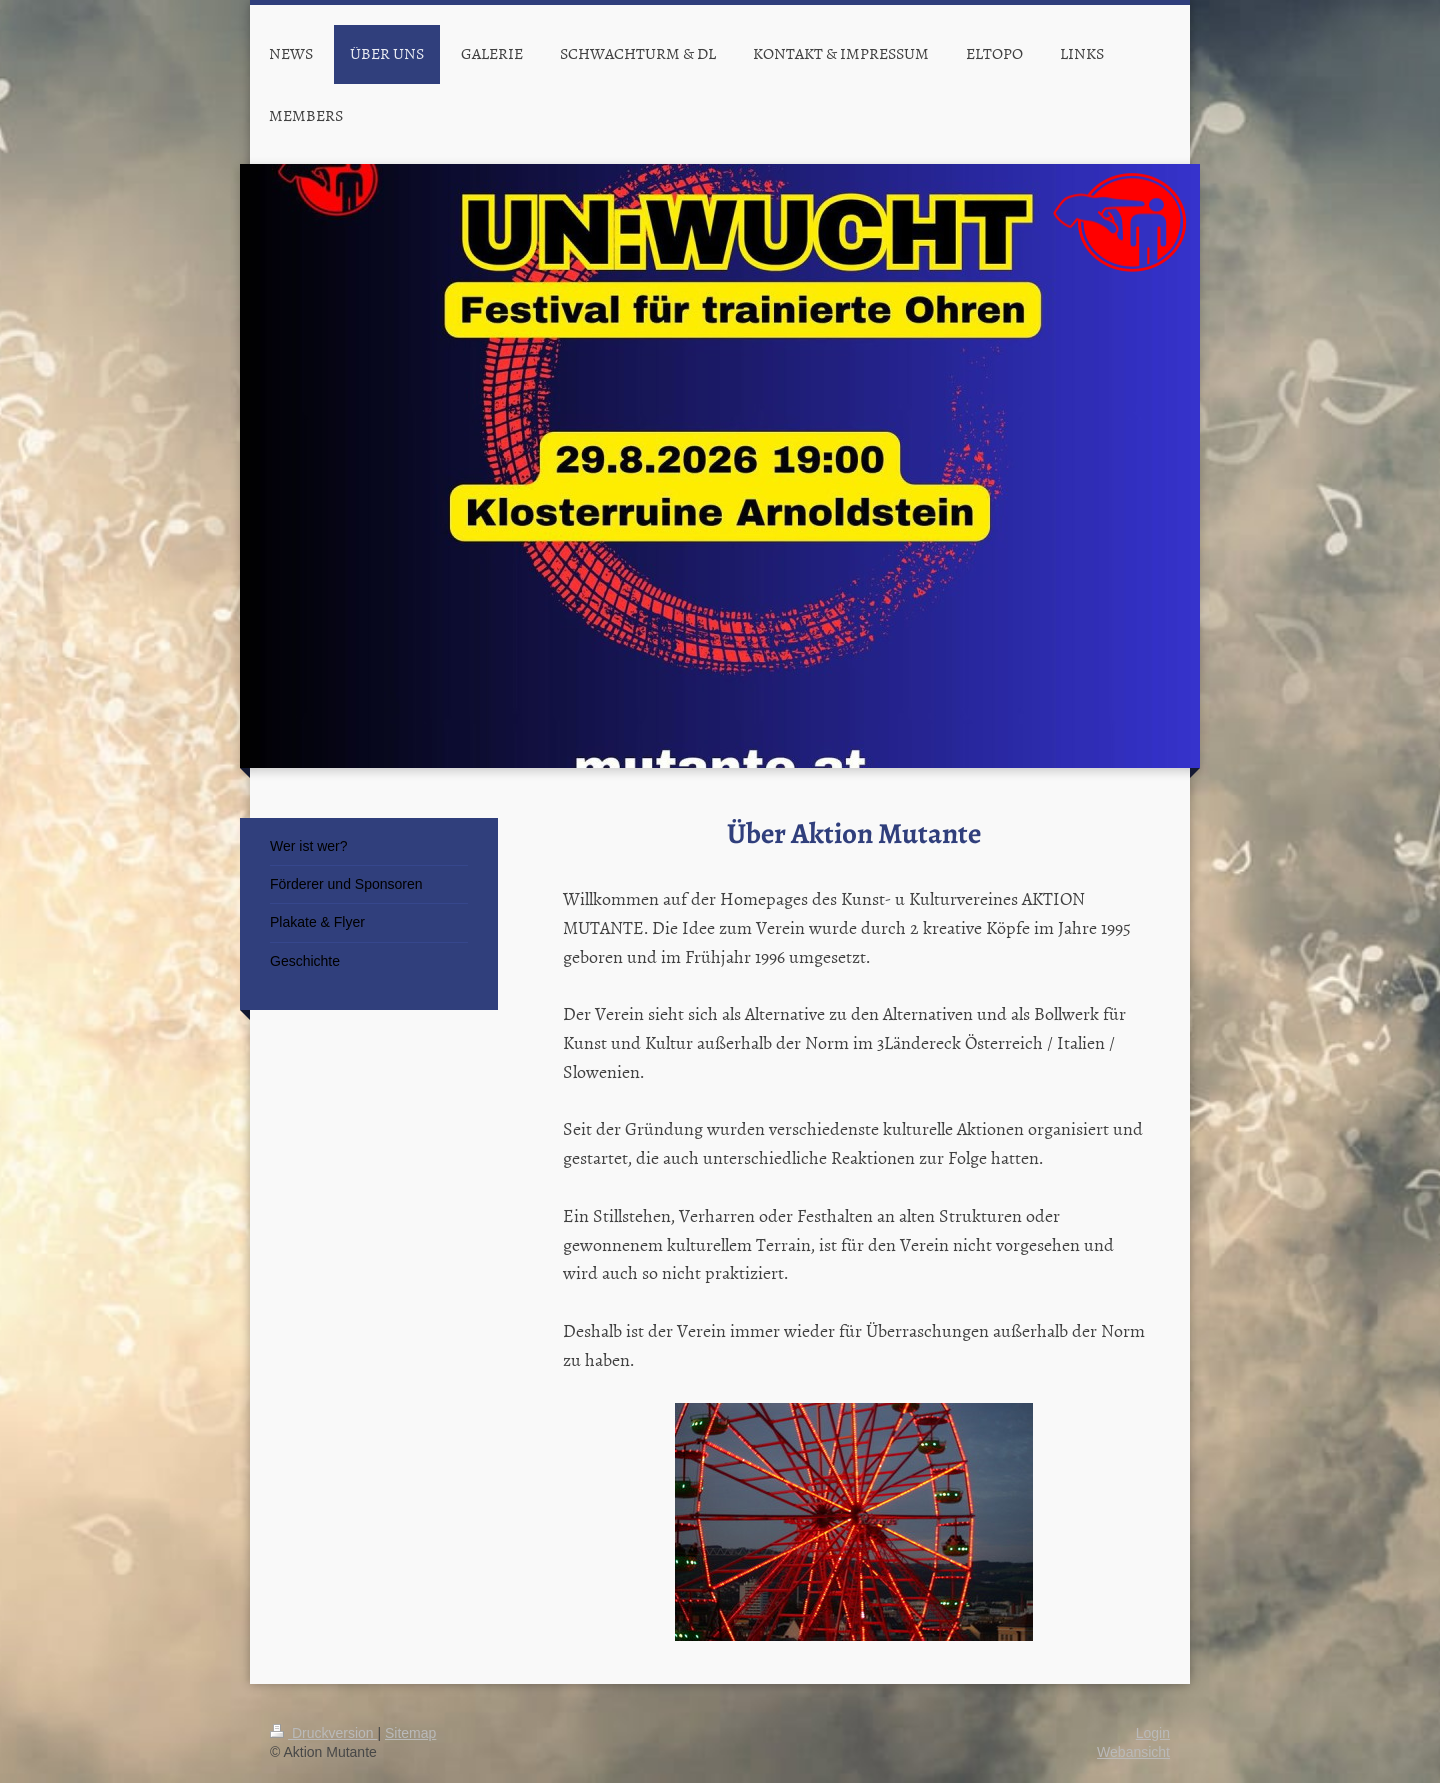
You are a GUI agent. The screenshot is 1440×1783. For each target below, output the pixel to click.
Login (1153, 1733)
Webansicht (1133, 1752)
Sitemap (410, 1733)
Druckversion (323, 1733)
